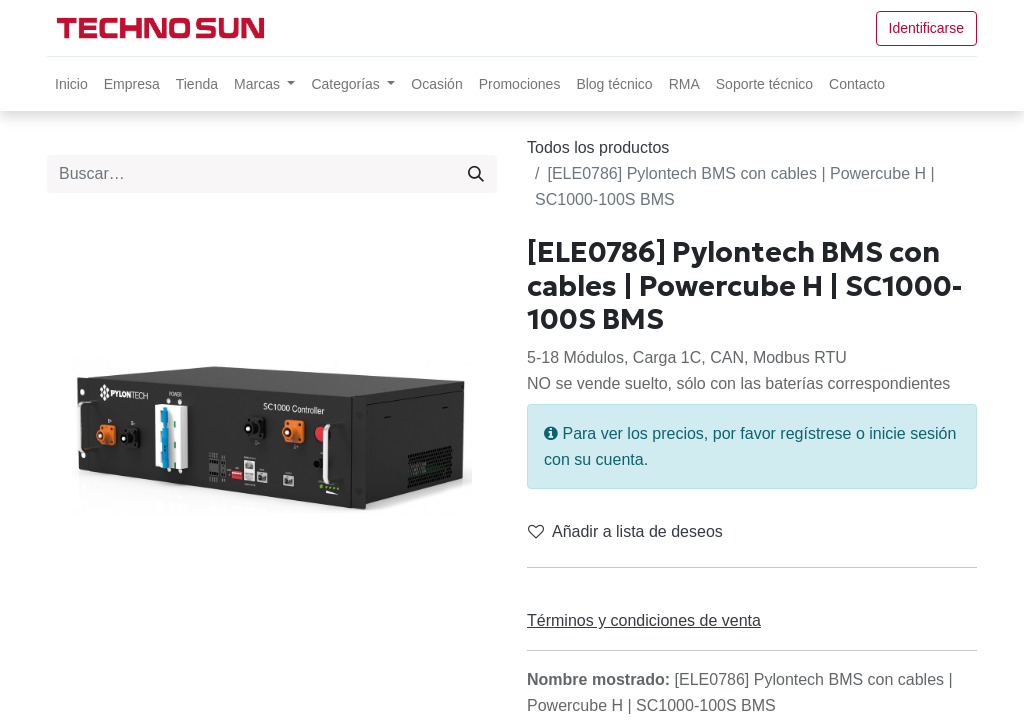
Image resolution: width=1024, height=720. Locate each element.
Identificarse (926, 28)
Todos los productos (598, 147)
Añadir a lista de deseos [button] (625, 531)
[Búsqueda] (476, 174)
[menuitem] (71, 84)
